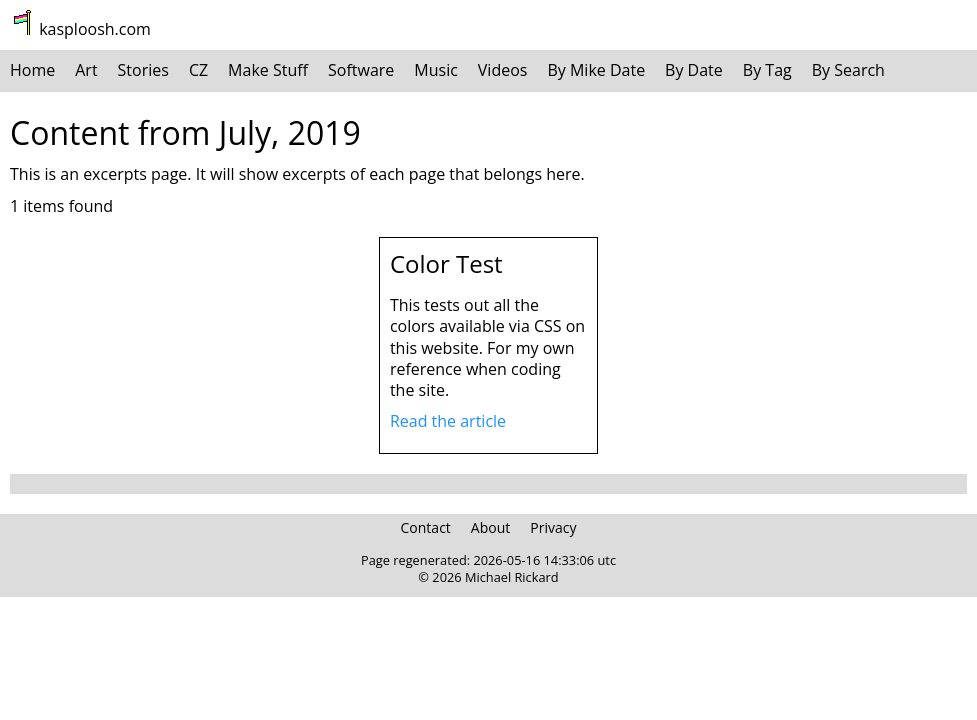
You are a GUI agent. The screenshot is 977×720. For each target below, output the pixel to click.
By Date (694, 70)
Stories (143, 70)
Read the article (448, 421)
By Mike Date (596, 70)
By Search (848, 70)
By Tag (767, 70)
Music (436, 70)
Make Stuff (268, 70)
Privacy (553, 527)
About (490, 527)
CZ (198, 70)
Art (86, 70)
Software (361, 70)
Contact (426, 527)
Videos (503, 70)
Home (32, 70)
